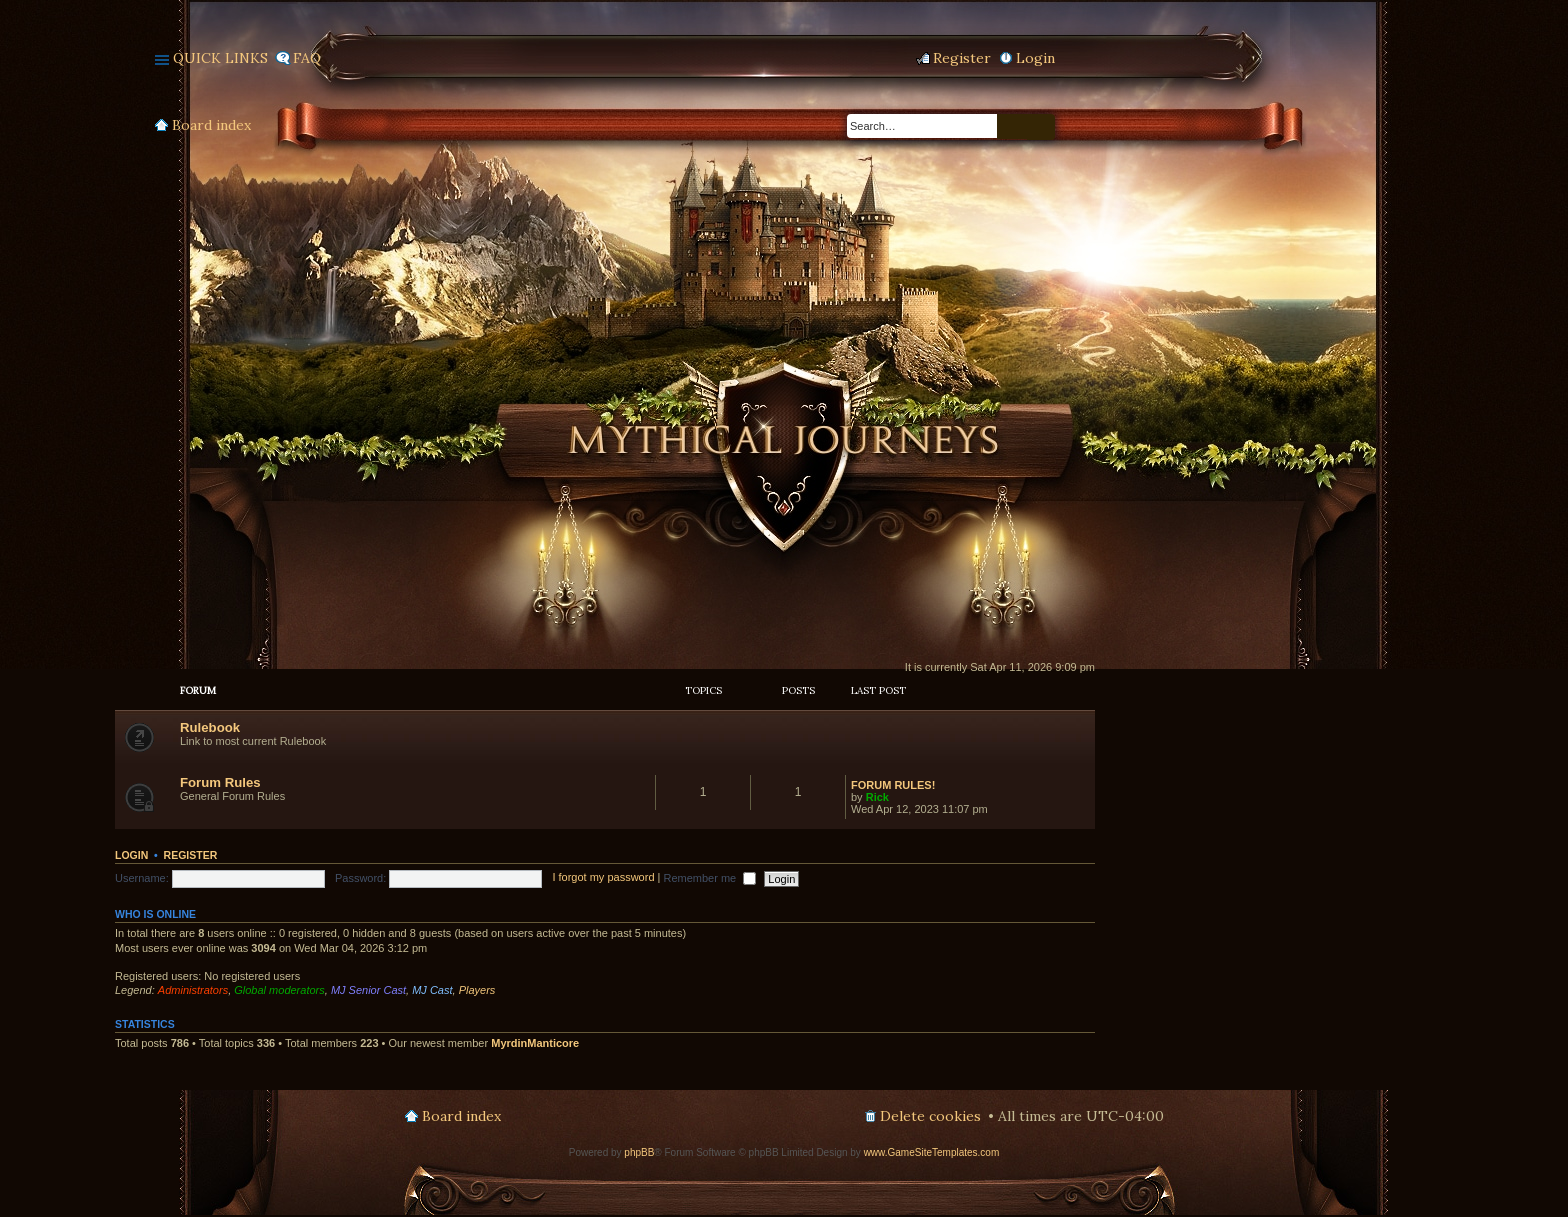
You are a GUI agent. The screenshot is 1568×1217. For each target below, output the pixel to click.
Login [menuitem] (1035, 58)
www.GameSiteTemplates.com (932, 1152)
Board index (211, 125)
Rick (877, 797)
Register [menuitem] (962, 58)
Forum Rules (220, 782)
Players (477, 990)
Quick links (220, 58)
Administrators (193, 990)
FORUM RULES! (893, 785)
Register (191, 855)
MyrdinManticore (535, 1043)
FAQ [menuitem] (307, 58)
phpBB (639, 1152)
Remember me (709, 878)
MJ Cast (432, 990)
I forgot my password (603, 878)
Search (1012, 126)
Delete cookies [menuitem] (930, 1116)
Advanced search (1041, 127)
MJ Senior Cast (368, 990)
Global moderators (279, 990)
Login (131, 855)
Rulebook (210, 727)
